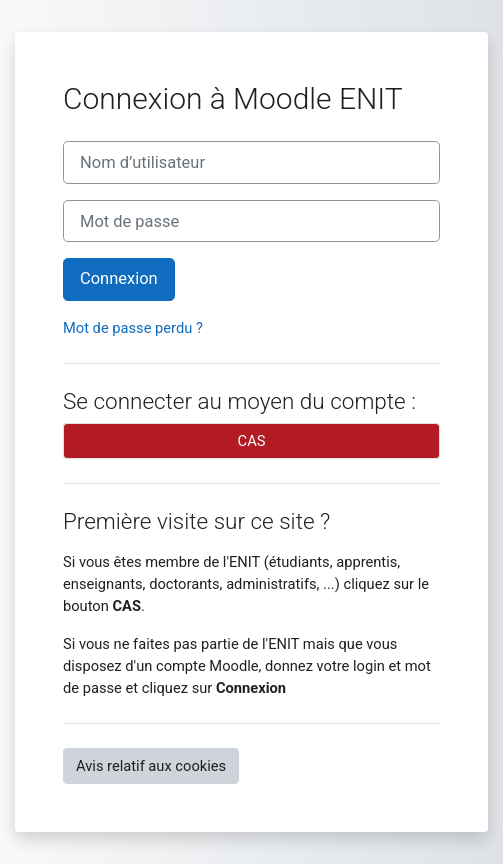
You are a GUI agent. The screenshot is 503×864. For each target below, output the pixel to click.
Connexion (119, 278)
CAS (252, 441)
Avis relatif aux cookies (151, 766)
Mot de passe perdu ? (133, 328)
